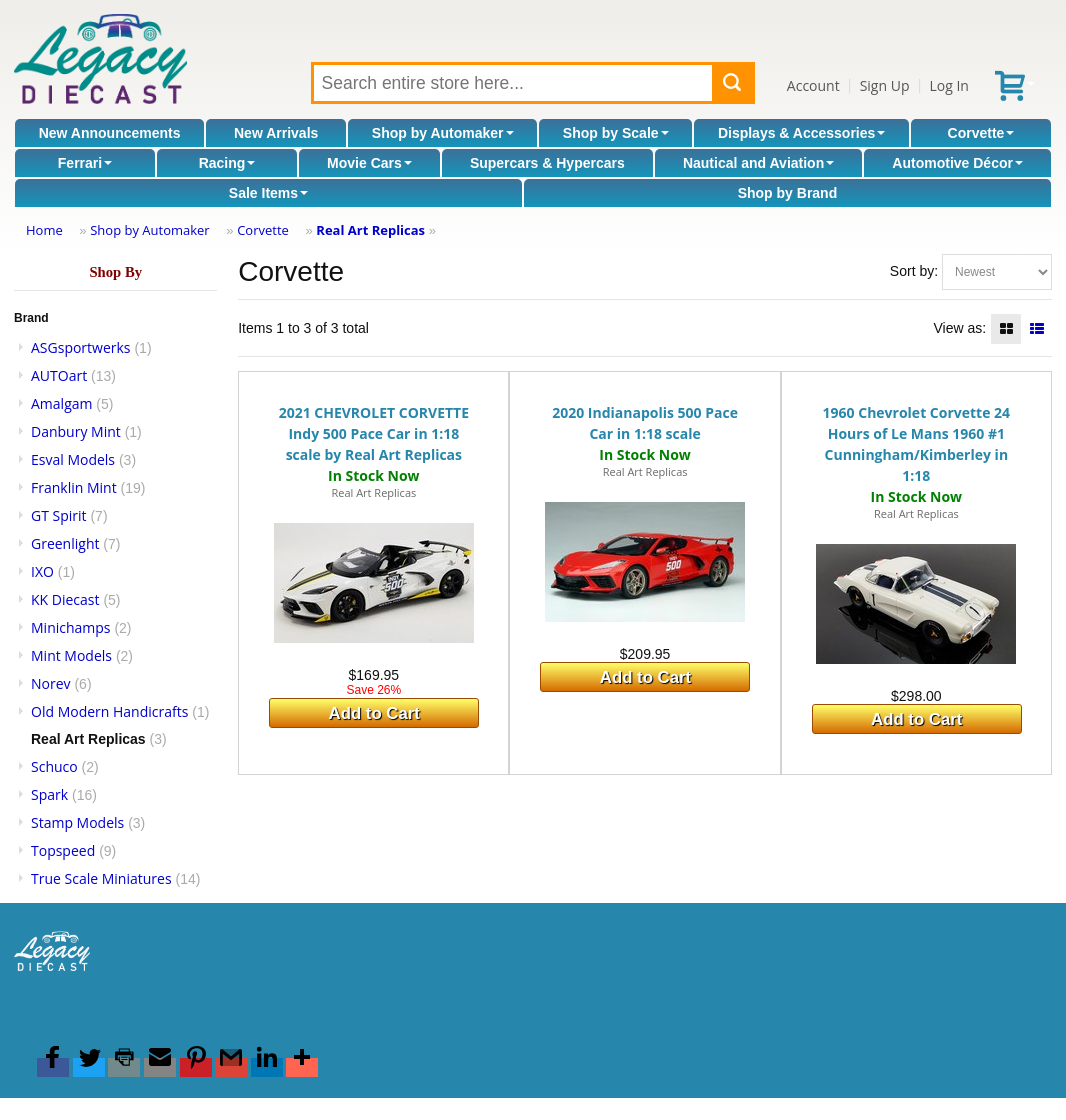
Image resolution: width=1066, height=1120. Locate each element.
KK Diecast (65, 599)
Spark (49, 794)
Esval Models (73, 459)
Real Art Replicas (370, 230)
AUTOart (59, 375)
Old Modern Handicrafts (109, 711)
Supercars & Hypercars (547, 163)
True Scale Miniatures (101, 878)
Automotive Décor (957, 163)
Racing (227, 163)
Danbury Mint (76, 431)
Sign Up (885, 85)
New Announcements (110, 133)
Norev (51, 683)
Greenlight (65, 543)
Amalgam (61, 403)
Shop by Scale (616, 133)
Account (813, 85)
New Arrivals (276, 133)
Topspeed (63, 850)
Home (44, 230)
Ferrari (85, 163)
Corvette (981, 133)
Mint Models (71, 655)
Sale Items (268, 193)
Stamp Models (77, 822)
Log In (948, 85)
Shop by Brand (788, 193)
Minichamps (71, 627)
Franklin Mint (74, 487)
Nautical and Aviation (758, 163)
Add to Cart (374, 713)
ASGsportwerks (81, 347)
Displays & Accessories (801, 133)
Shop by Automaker (443, 133)
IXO (42, 571)
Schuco (54, 766)
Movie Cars (369, 163)
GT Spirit (59, 515)
